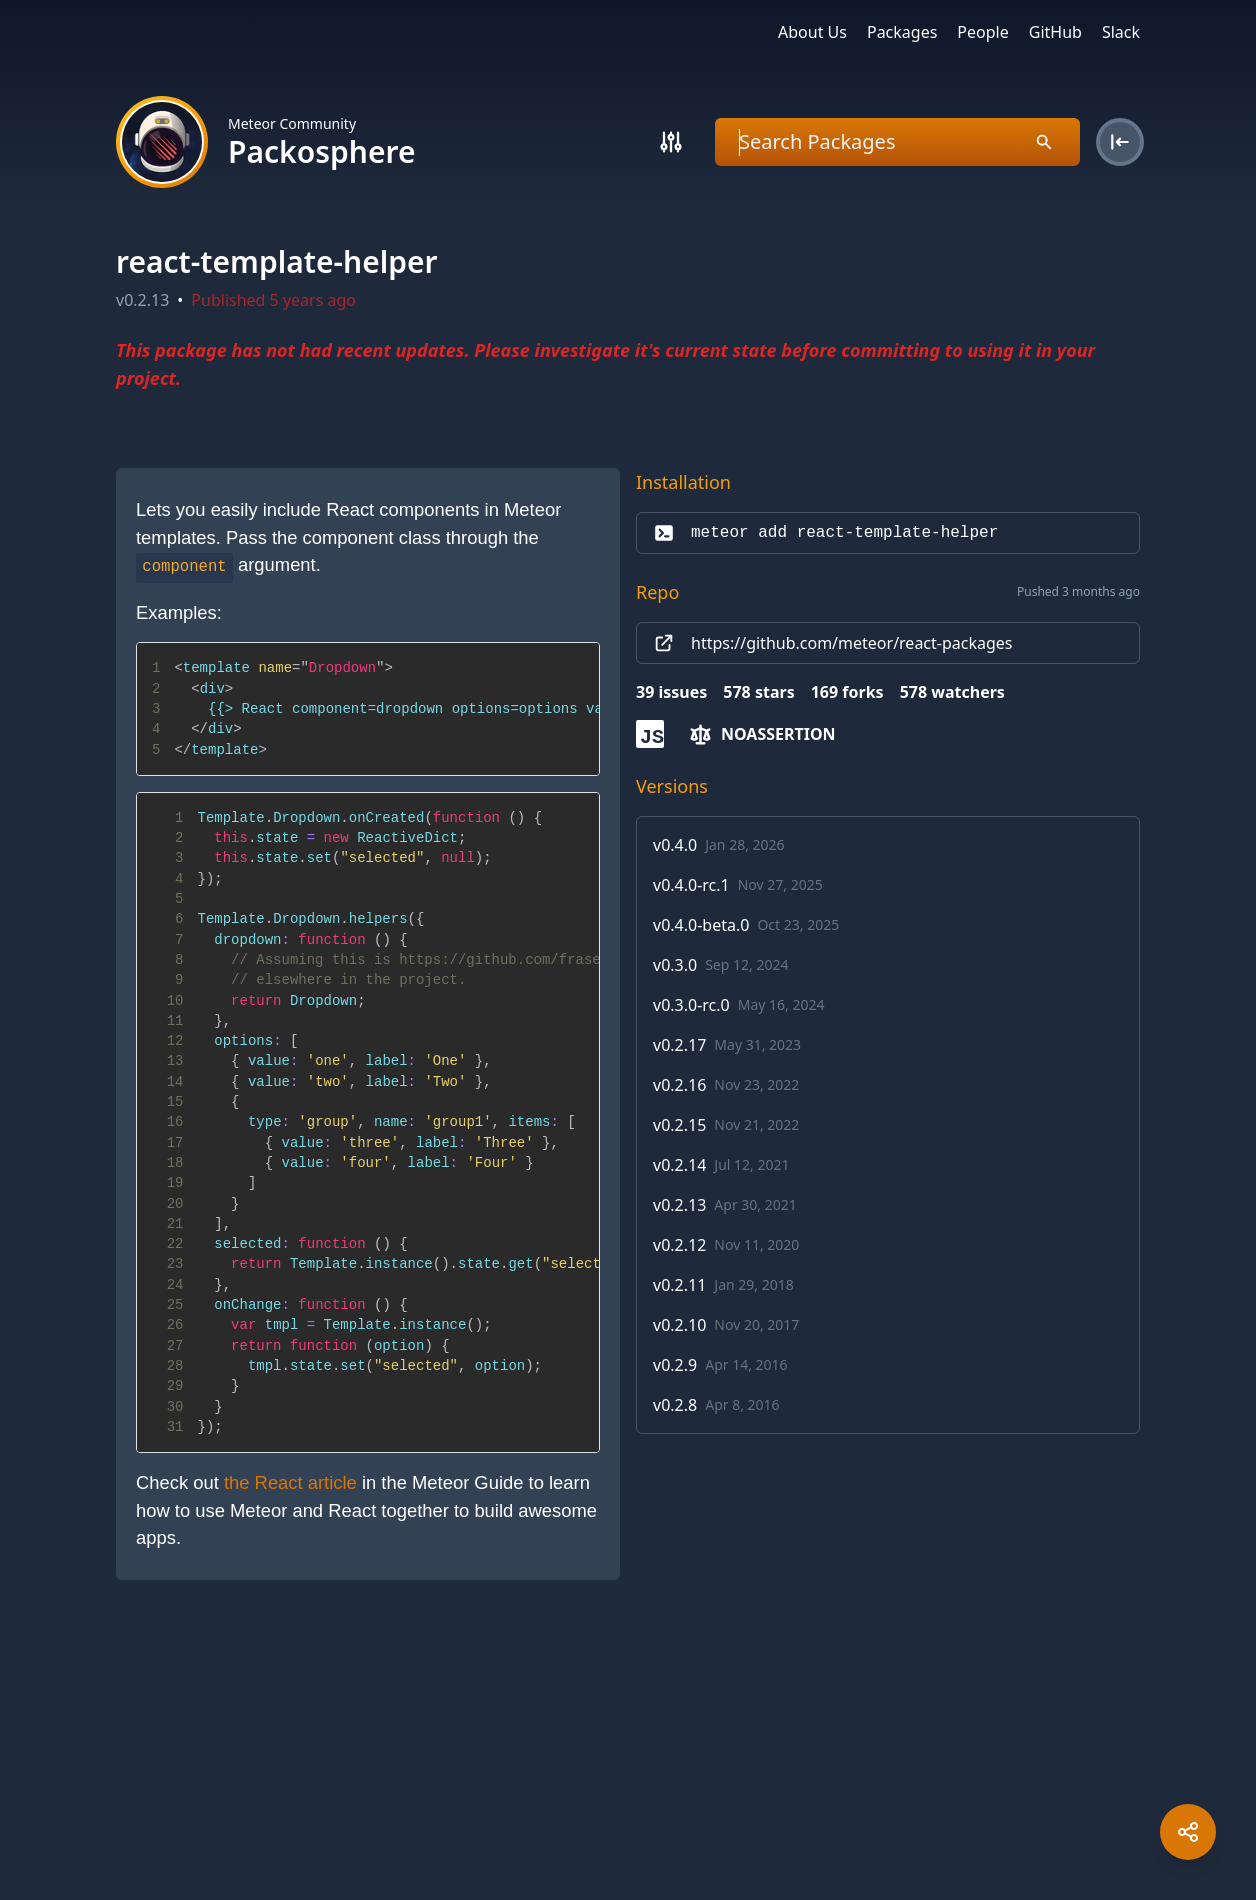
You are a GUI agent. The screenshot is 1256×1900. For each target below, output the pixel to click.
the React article (290, 1482)
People (982, 32)
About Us (812, 32)
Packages (902, 32)
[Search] (671, 142)
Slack (1121, 32)
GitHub (1055, 32)
